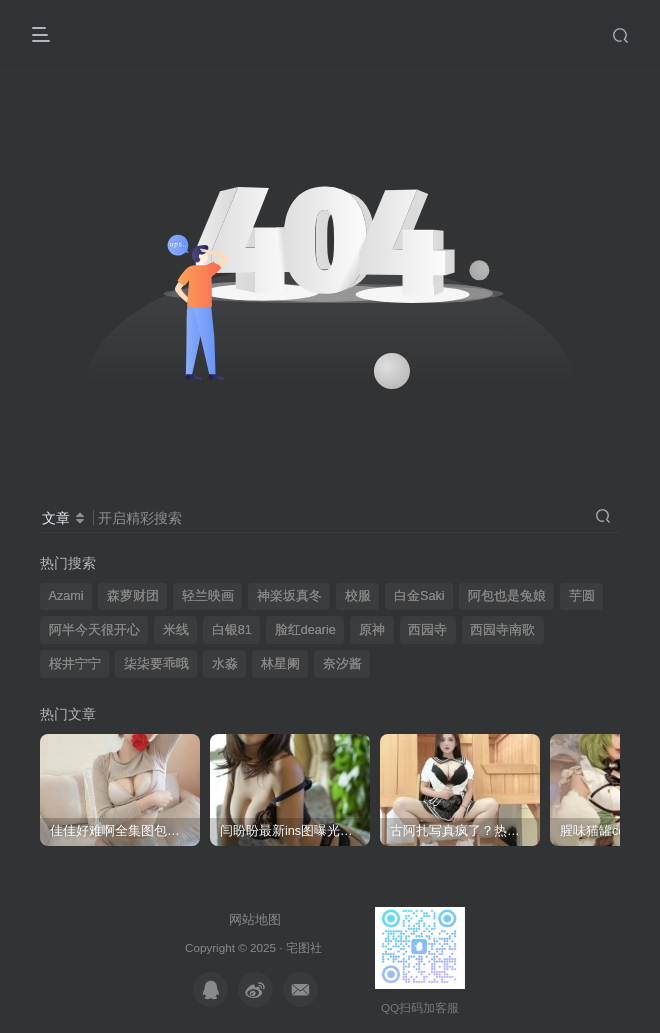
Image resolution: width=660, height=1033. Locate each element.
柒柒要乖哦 (156, 664)
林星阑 (280, 664)
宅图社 (304, 947)
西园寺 (427, 630)
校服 (358, 596)
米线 (176, 630)
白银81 (232, 630)
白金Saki (419, 596)
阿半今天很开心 (94, 630)
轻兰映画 (208, 596)
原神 (372, 630)
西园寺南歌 (502, 630)
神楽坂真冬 (289, 596)
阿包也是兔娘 (507, 596)
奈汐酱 (342, 664)
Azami (66, 596)
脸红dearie (305, 630)
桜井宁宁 (75, 664)
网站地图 (255, 919)
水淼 (225, 664)
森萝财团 (133, 596)
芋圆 (582, 596)
